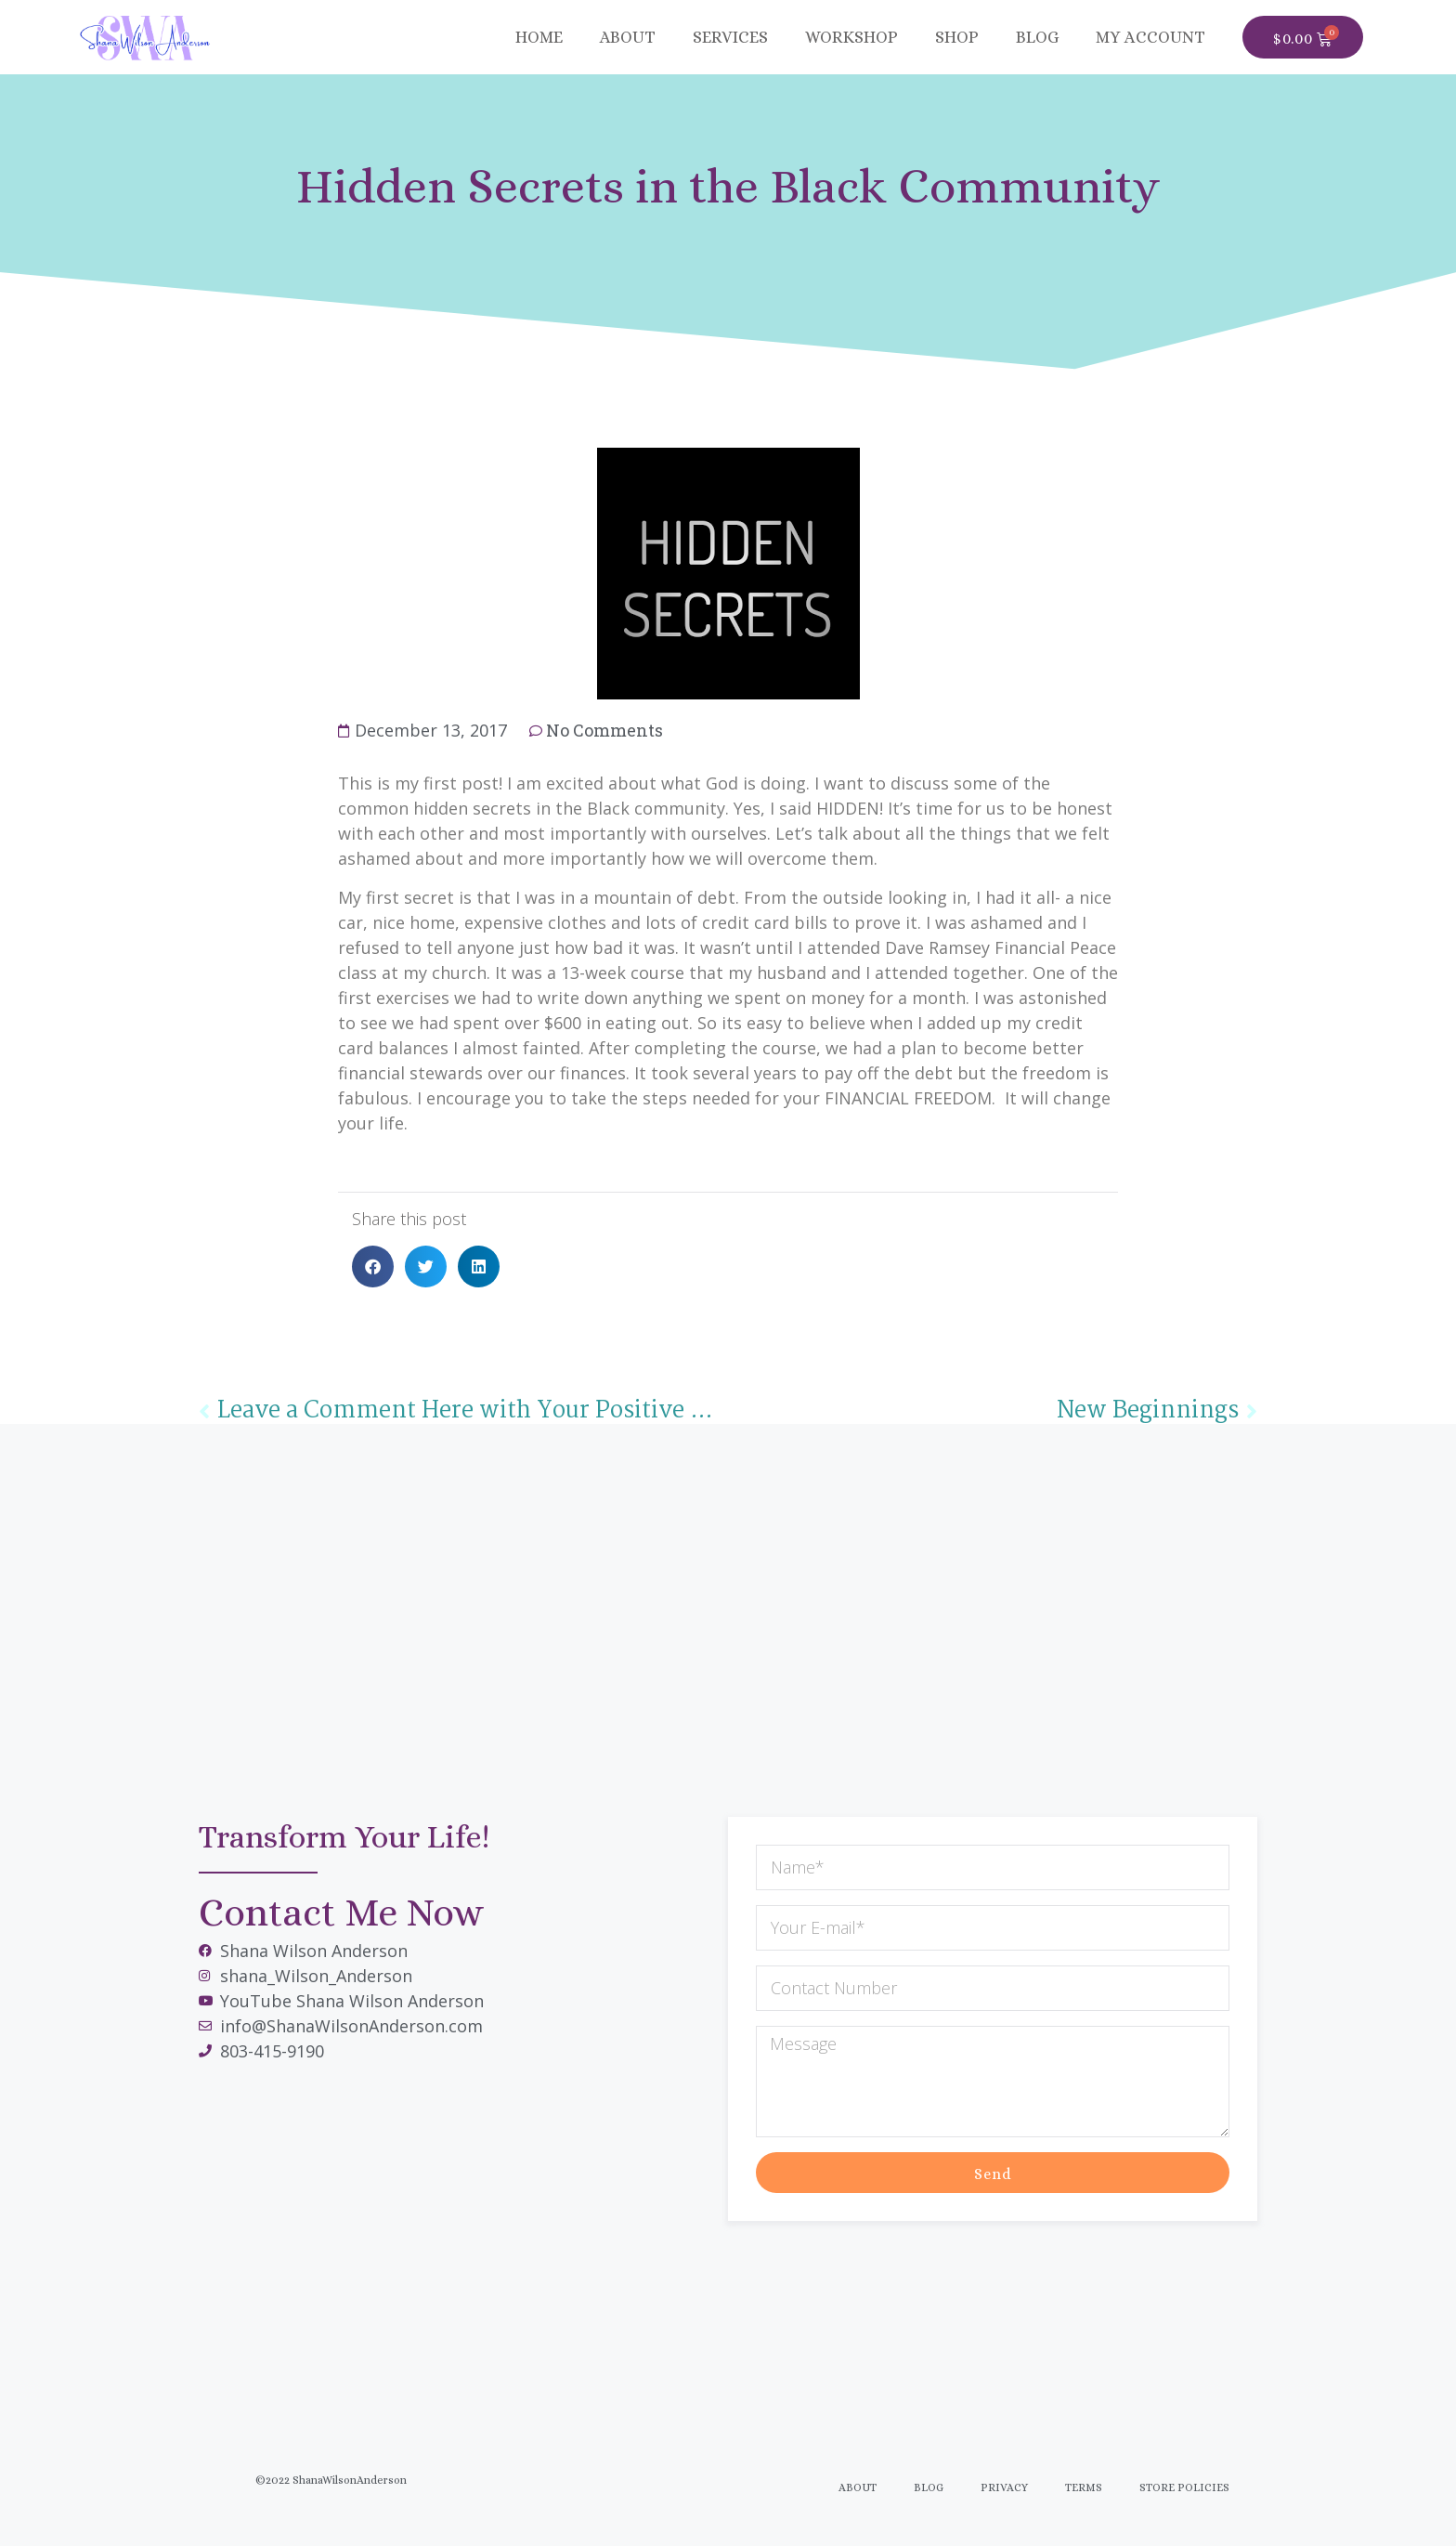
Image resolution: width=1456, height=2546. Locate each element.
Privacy (1004, 2487)
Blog (928, 2487)
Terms (1083, 2487)
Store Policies (1184, 2487)
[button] (373, 1266)
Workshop (851, 37)
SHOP (957, 37)
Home (539, 37)
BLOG (1037, 37)
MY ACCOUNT (1150, 37)
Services (730, 37)
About (628, 37)
